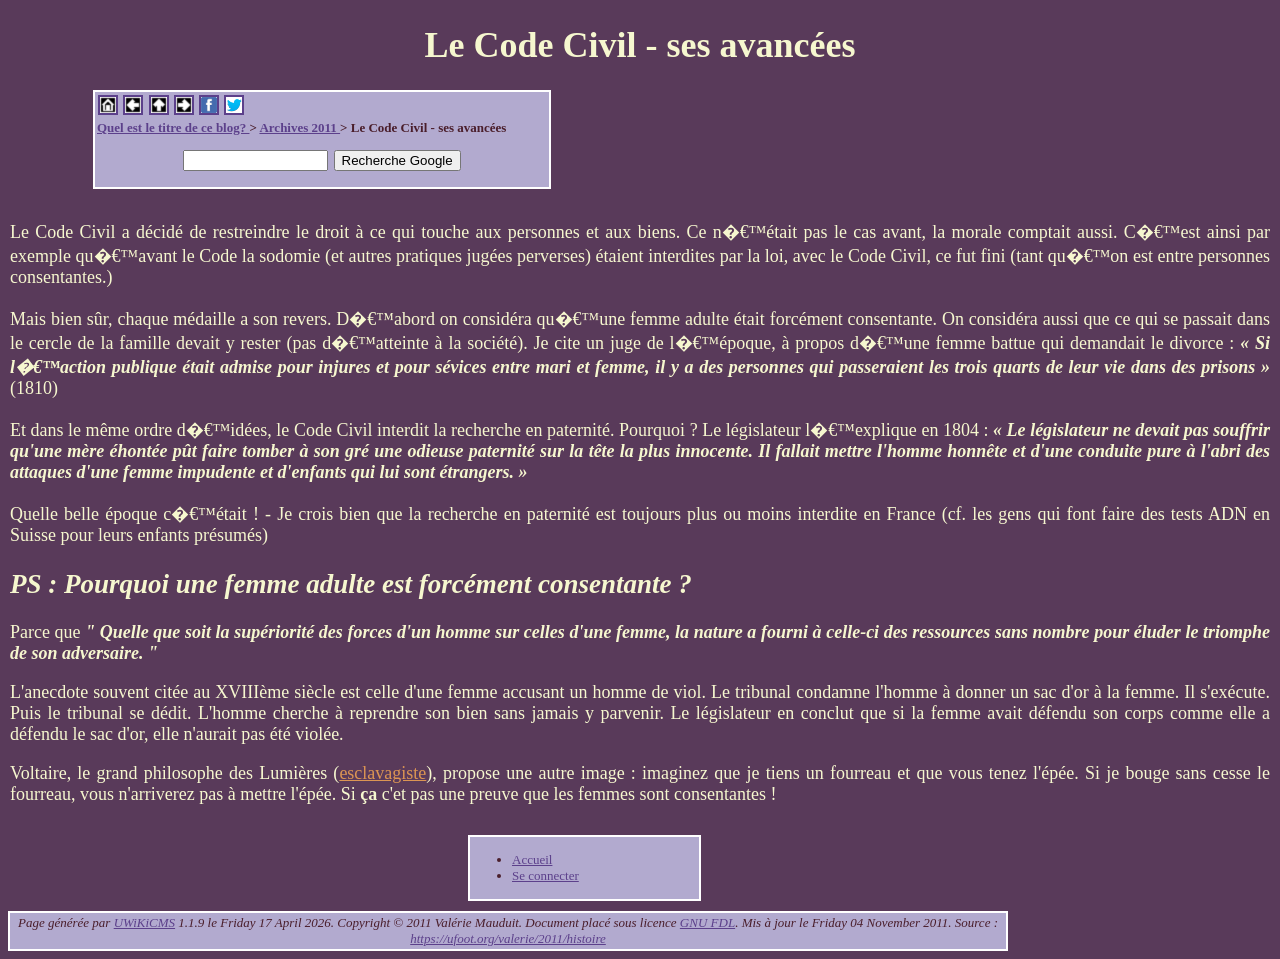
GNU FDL (707, 922)
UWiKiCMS (144, 922)
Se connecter (545, 875)
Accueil (532, 859)
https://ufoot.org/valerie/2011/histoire (508, 938)
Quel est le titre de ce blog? (173, 127)
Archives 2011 (299, 127)
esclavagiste (382, 773)
